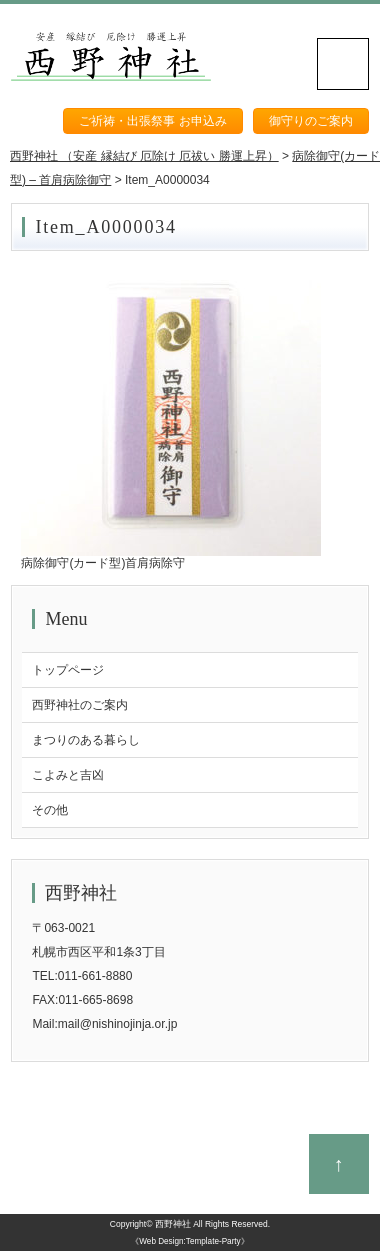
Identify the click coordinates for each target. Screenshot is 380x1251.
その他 (50, 810)
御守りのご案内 (311, 121)
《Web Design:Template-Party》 (189, 1241)
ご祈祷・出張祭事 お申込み (152, 121)
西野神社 (173, 1224)
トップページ (68, 670)
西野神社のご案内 (80, 705)
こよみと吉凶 (68, 775)
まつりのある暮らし (86, 740)
